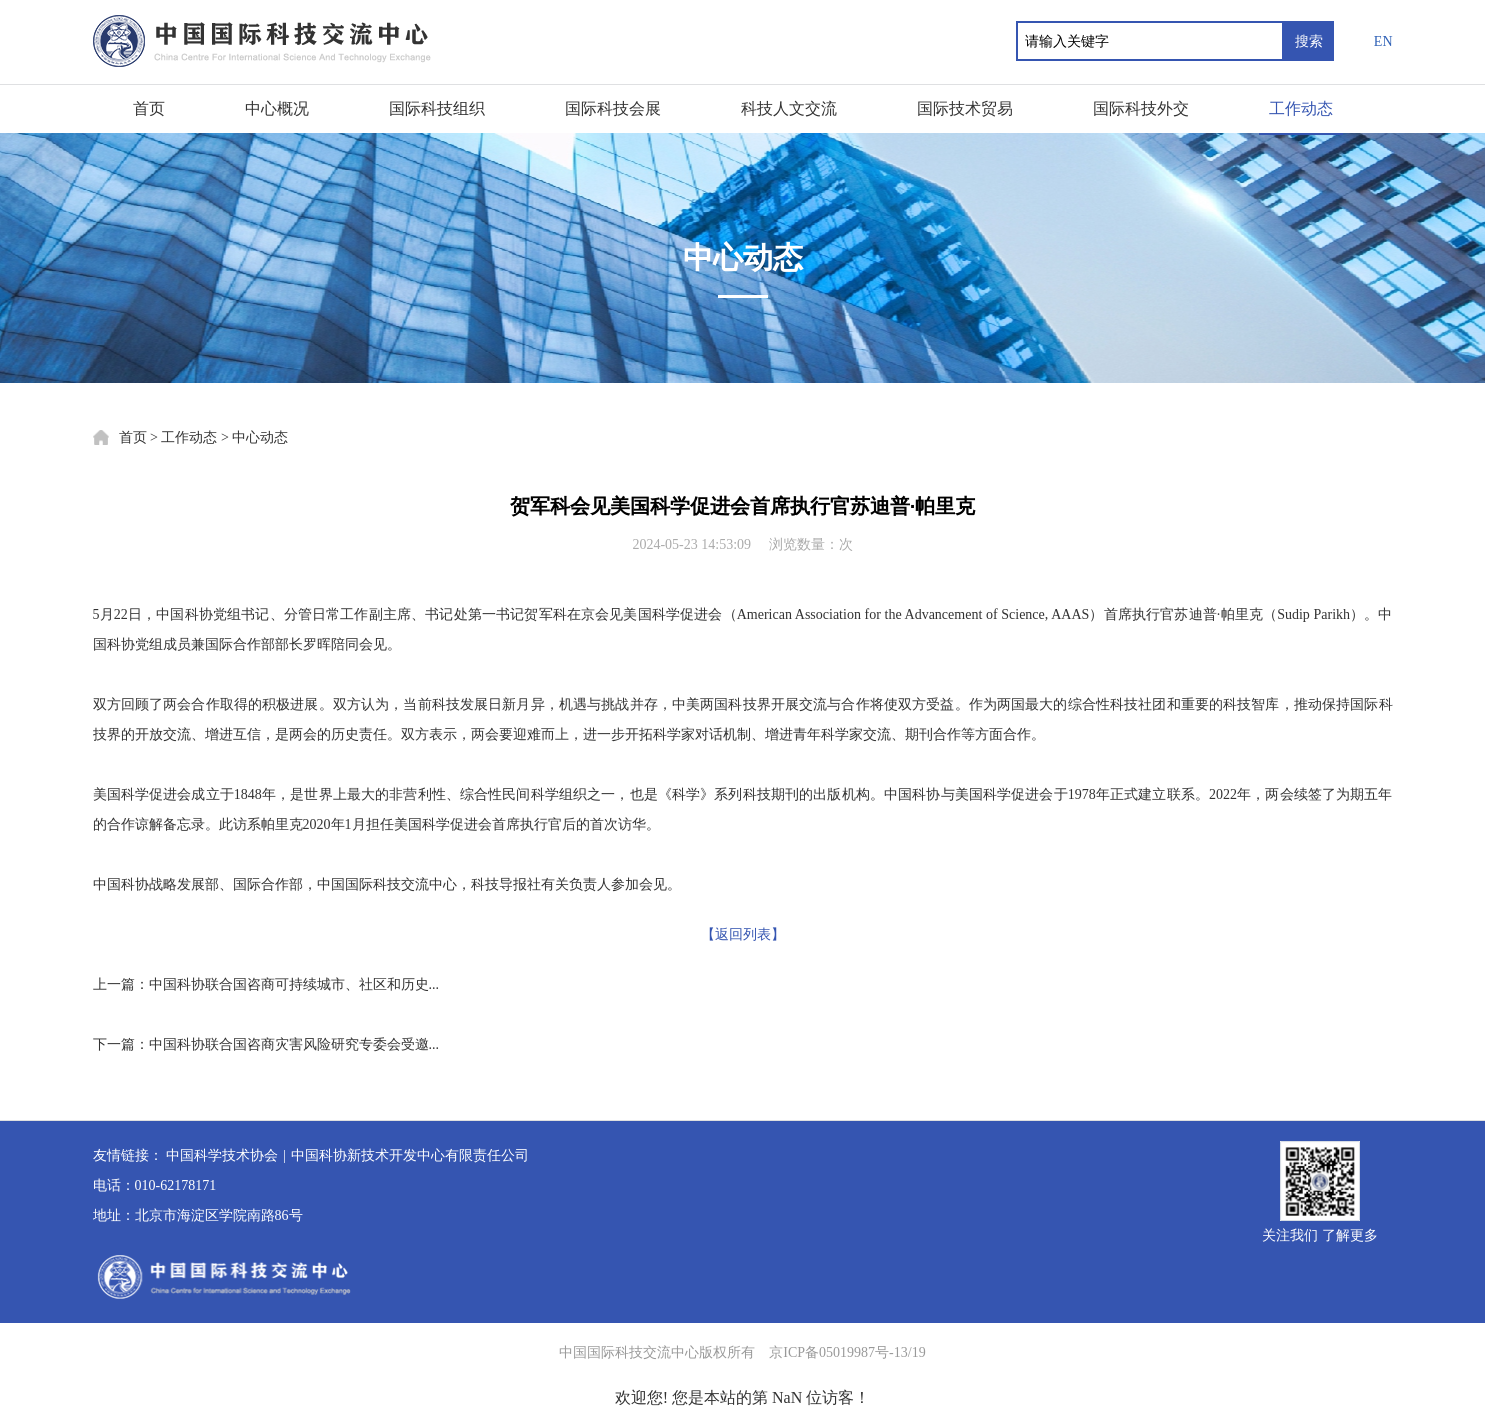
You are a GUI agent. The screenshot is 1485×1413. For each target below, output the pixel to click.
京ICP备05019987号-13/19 (847, 1352)
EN (1383, 41)
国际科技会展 (613, 108)
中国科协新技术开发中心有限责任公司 (410, 1155)
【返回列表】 (743, 934)
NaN (787, 1397)
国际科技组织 (437, 108)
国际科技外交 (1141, 108)
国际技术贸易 (965, 108)
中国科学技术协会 (222, 1155)
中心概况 (277, 108)
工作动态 (1301, 108)
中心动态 (260, 437)
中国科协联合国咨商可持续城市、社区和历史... (294, 984)
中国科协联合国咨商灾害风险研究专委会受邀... (294, 1044)
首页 (149, 108)
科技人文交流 (789, 108)
